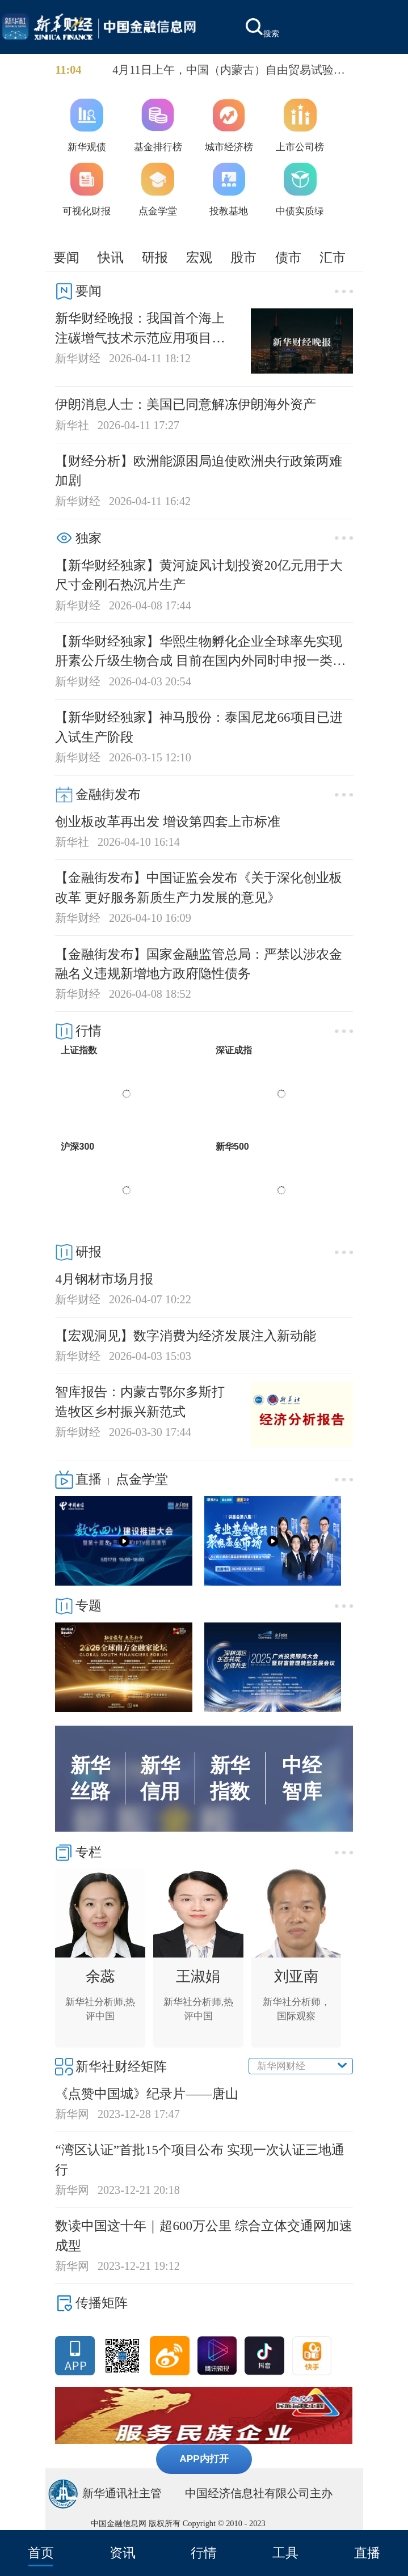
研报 (155, 257)
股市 (243, 257)
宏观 (199, 257)
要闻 (66, 257)
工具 (285, 2552)
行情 (204, 2552)
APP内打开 (204, 2458)
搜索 (263, 28)
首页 (41, 2552)
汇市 (332, 257)
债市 (288, 257)
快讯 (111, 257)
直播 (367, 2552)
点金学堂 (142, 1479)
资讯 (123, 2552)
